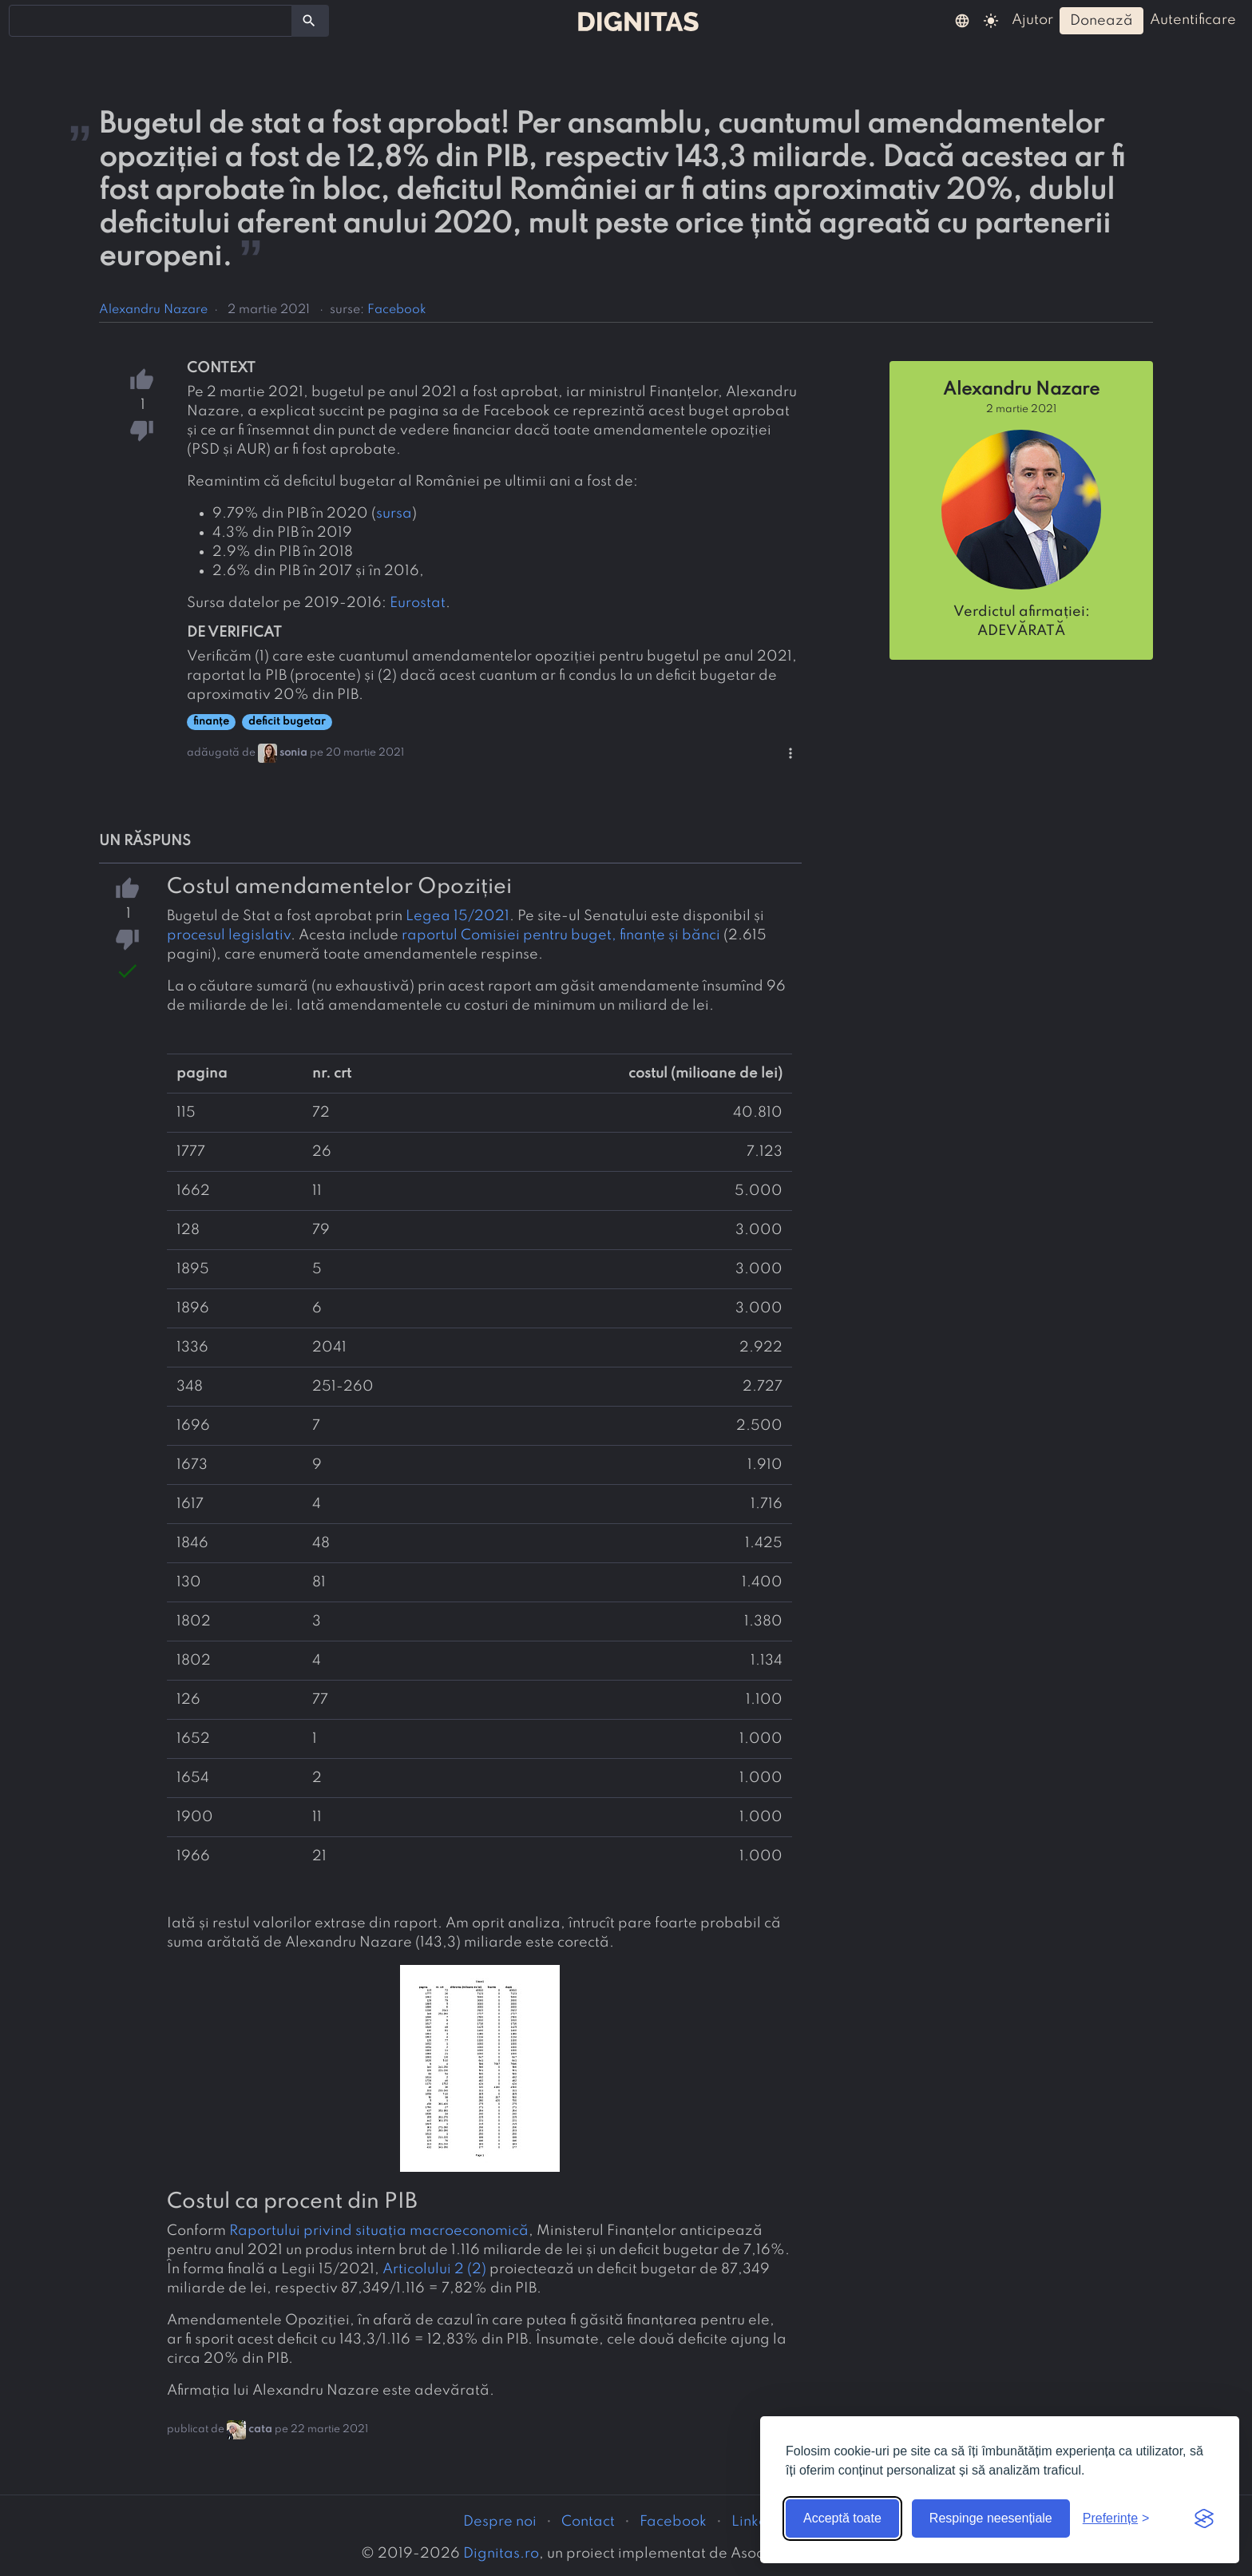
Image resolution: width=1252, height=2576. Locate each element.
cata (260, 2429)
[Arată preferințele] (1116, 2518)
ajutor (1032, 20)
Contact (588, 2521)
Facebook (396, 310)
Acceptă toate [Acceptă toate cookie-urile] (842, 2518)
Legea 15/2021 (457, 916)
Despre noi (500, 2521)
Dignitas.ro (501, 2553)
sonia (293, 753)
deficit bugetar (287, 721)
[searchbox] (24, 20)
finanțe (211, 721)
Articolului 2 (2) (434, 2269)
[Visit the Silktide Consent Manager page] (1204, 2518)
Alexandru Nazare (153, 310)
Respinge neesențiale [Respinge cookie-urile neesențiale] (990, 2518)
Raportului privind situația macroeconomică (379, 2231)
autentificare (1193, 20)
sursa (394, 513)
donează (1101, 21)
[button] (962, 20)
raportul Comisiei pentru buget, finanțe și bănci (561, 935)
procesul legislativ (229, 935)
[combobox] (150, 21)
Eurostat (418, 603)
